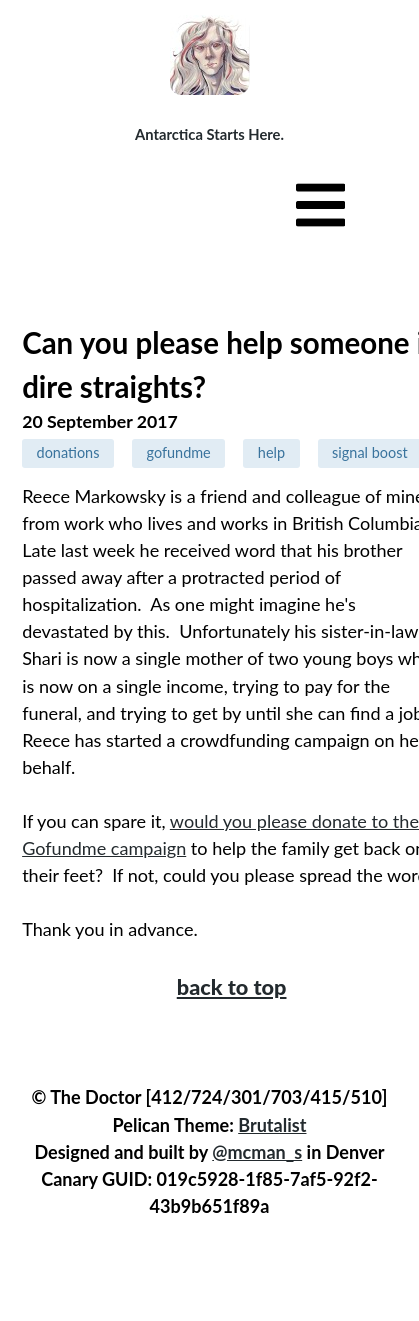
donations (68, 452)
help (271, 452)
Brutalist (272, 1125)
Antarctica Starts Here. (209, 134)
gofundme (179, 452)
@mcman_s (257, 1152)
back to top (232, 987)
